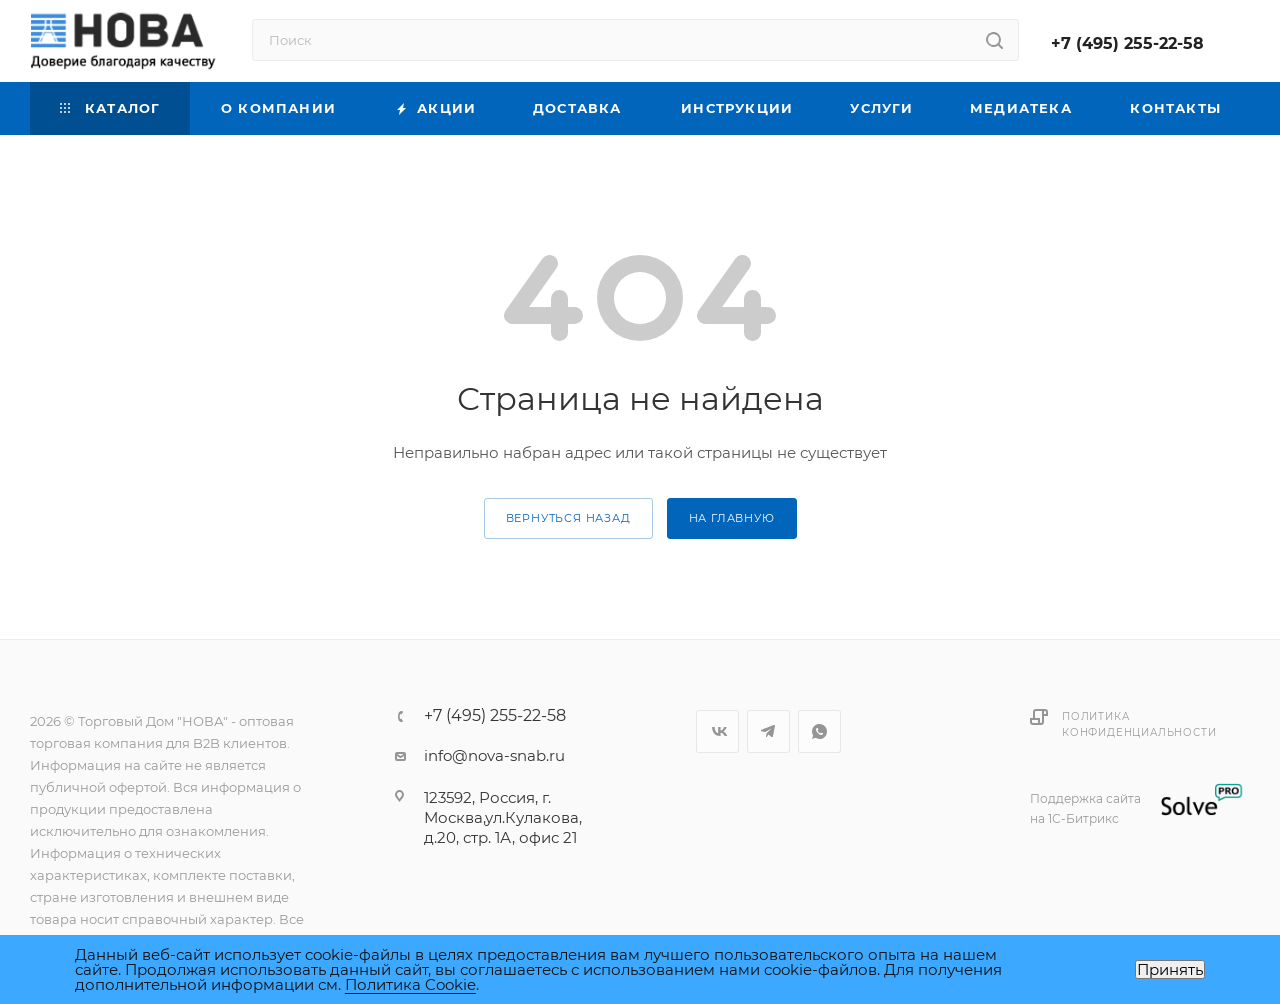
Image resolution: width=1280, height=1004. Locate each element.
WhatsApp (819, 731)
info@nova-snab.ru (494, 755)
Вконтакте (717, 731)
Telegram (768, 731)
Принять (1170, 969)
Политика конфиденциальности (1139, 724)
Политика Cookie (410, 984)
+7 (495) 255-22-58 (1127, 43)
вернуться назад (568, 518)
